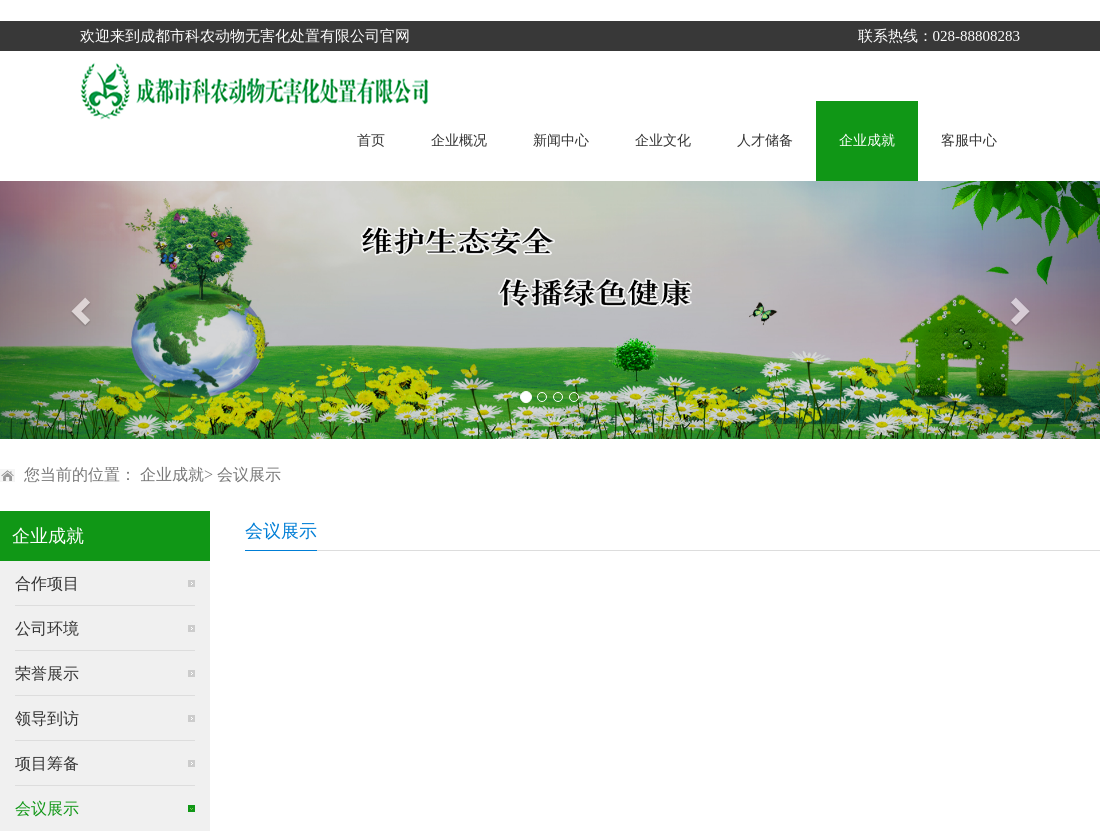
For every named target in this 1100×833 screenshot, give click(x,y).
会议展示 (249, 474)
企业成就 (867, 140)
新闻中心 (561, 140)
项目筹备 (47, 763)
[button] (82, 310)
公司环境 (47, 628)
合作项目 (47, 583)
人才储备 (765, 140)
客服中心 (969, 140)
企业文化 (663, 140)
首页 (371, 140)
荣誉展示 (47, 673)
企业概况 (459, 140)
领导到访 (47, 718)
